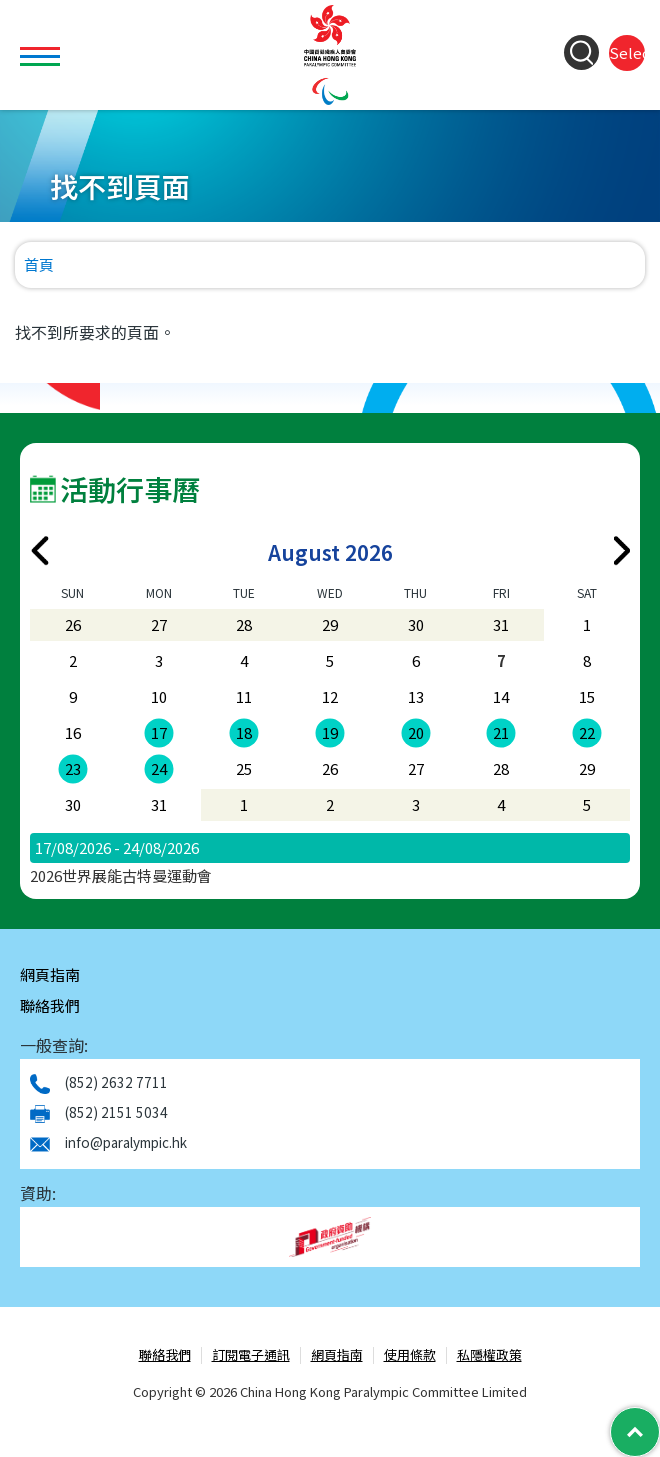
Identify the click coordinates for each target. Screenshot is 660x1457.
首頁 (39, 264)
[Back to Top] (635, 1432)
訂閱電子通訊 (251, 1355)
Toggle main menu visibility (42, 45)
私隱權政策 (489, 1355)
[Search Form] (581, 52)
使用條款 (410, 1355)
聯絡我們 (50, 1005)
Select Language (627, 52)
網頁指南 (50, 974)
